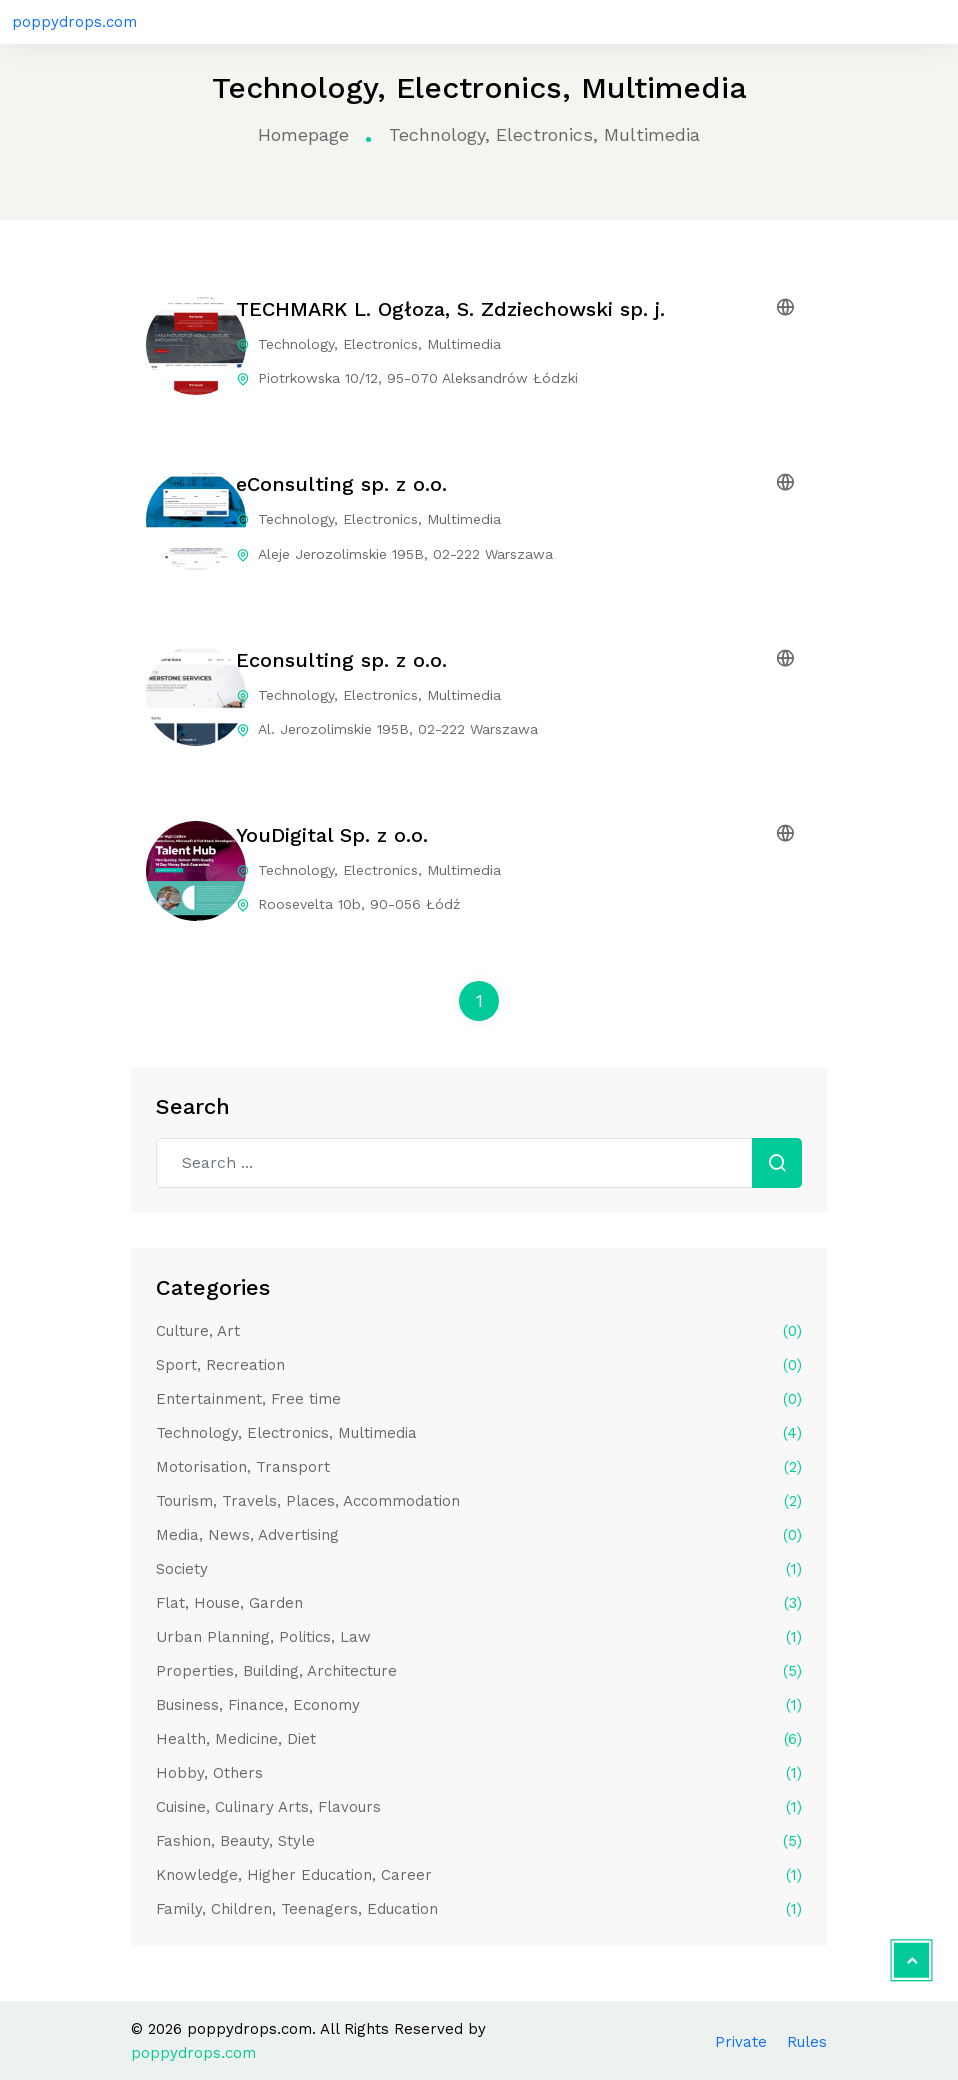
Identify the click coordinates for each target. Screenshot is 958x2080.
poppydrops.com (74, 22)
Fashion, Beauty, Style (479, 1841)
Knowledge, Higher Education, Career (479, 1875)
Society (479, 1569)
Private (741, 2042)
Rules (807, 2042)
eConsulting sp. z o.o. (341, 484)
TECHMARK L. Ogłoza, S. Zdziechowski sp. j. (450, 309)
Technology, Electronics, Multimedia (479, 1433)
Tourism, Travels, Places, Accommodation (479, 1501)
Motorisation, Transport (479, 1467)
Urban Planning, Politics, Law (479, 1637)
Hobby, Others (479, 1773)
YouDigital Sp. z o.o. (332, 835)
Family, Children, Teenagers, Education (479, 1909)
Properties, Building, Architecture (479, 1671)
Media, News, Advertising (479, 1535)
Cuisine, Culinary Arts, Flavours (479, 1807)
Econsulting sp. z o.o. (341, 660)
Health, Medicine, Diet (479, 1739)
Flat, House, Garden (479, 1603)
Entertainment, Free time (479, 1399)
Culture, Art (479, 1331)
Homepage (303, 134)
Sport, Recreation (479, 1365)
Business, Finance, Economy (479, 1705)
